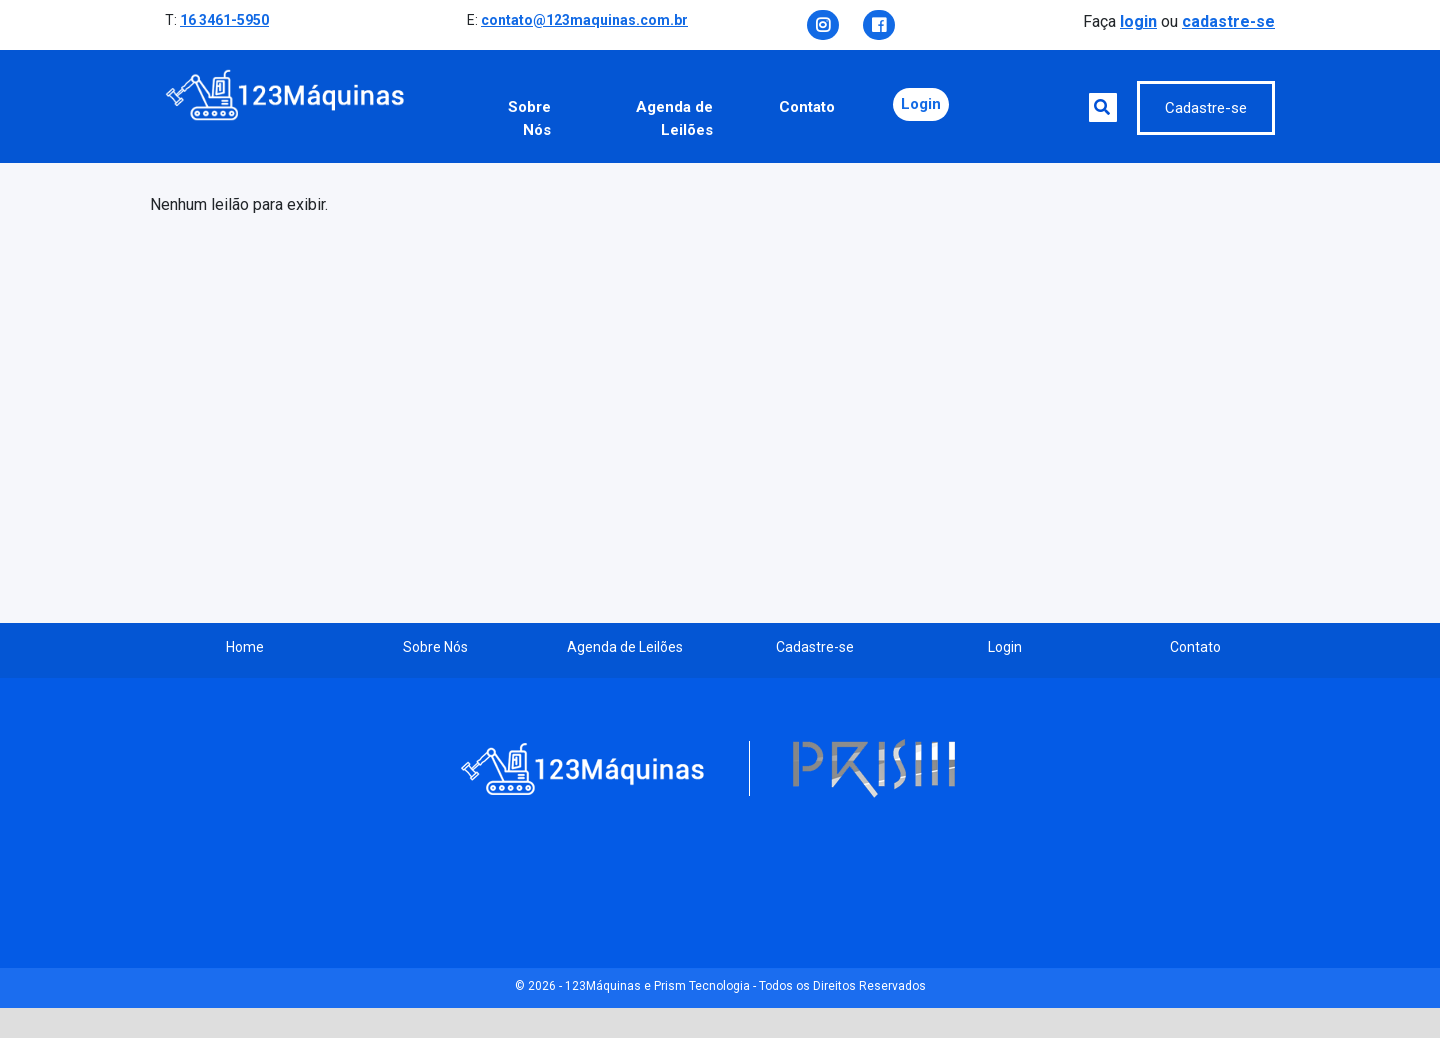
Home (245, 647)
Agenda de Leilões (674, 118)
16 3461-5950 (224, 20)
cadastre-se (1228, 21)
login (1138, 21)
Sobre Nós (529, 118)
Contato (807, 107)
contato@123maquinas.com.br (584, 20)
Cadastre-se (1206, 108)
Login (921, 104)
